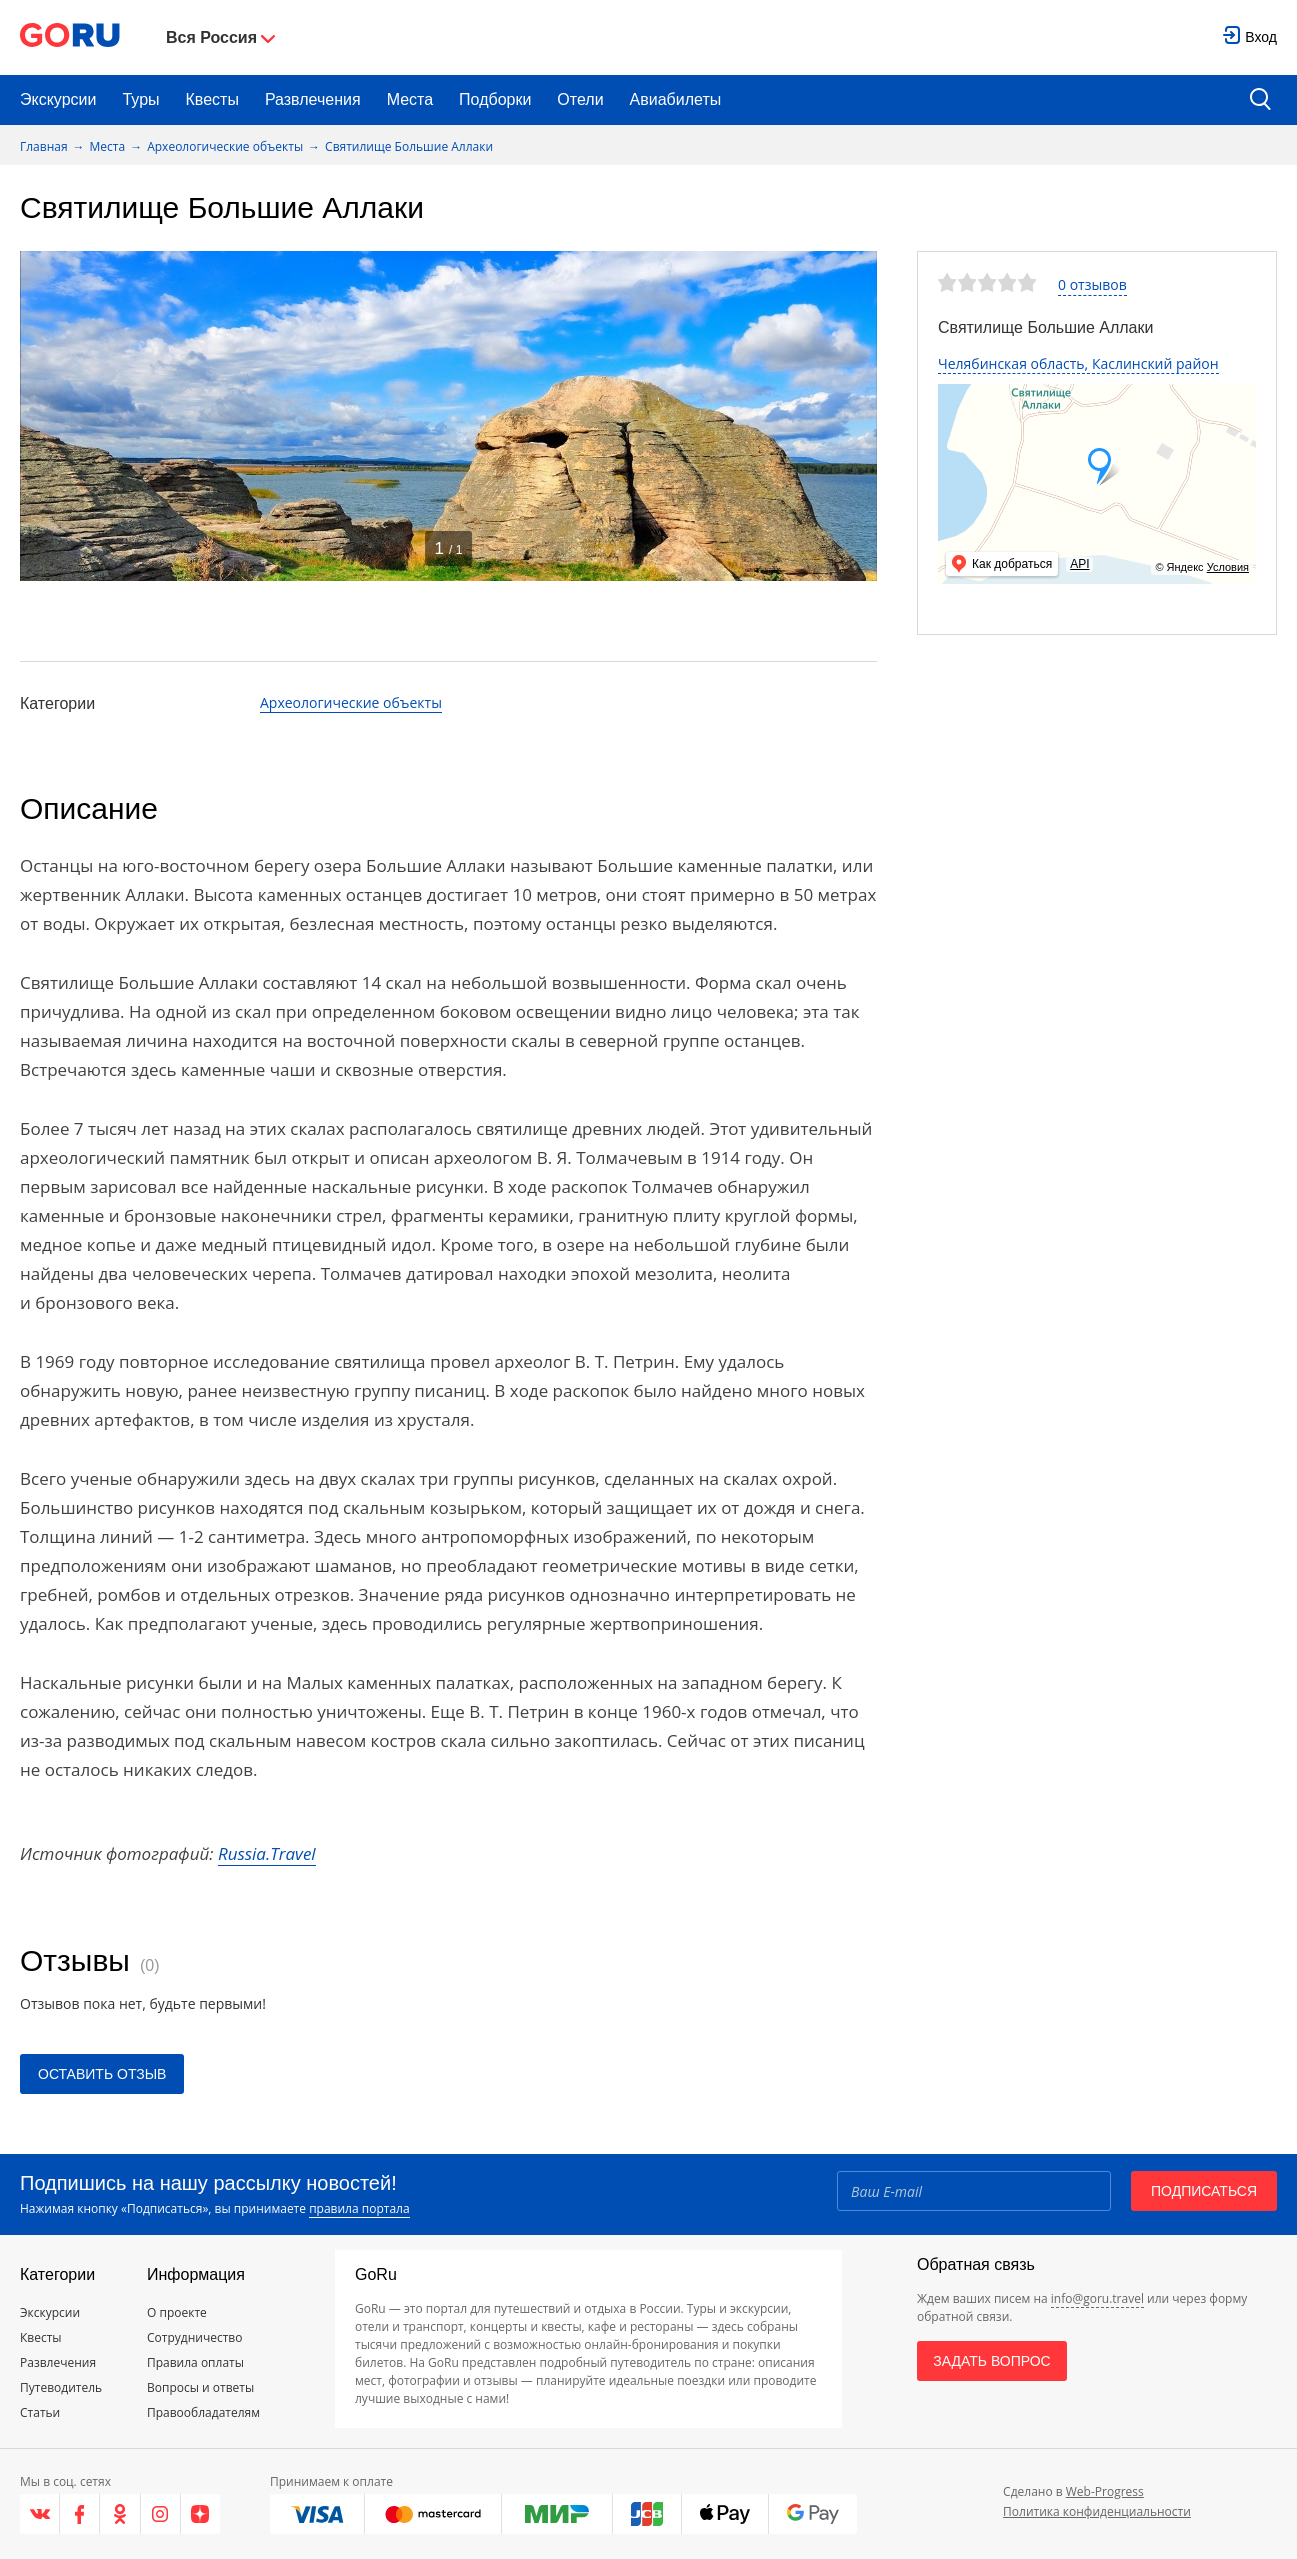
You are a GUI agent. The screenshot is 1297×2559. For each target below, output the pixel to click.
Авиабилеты (676, 99)
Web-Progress (1105, 2491)
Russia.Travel (267, 1853)
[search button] (1260, 100)
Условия (1228, 567)
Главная (44, 146)
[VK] (40, 2514)
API (1079, 564)
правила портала (359, 2208)
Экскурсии (58, 99)
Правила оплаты (195, 2362)
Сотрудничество (194, 2337)
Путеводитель (61, 2387)
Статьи (40, 2412)
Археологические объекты (225, 146)
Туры (140, 99)
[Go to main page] (70, 37)
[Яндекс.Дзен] (200, 2514)
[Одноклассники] (120, 2514)
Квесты (212, 99)
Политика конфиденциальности (1097, 2511)
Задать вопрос (991, 2361)
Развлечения (313, 99)
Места (410, 99)
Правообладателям (203, 2412)
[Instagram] (161, 2514)
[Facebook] (80, 2514)
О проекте (177, 2312)
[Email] (974, 2191)
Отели (580, 99)
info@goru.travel (1097, 2298)
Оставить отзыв (102, 2074)
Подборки (495, 99)
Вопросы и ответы (200, 2387)
